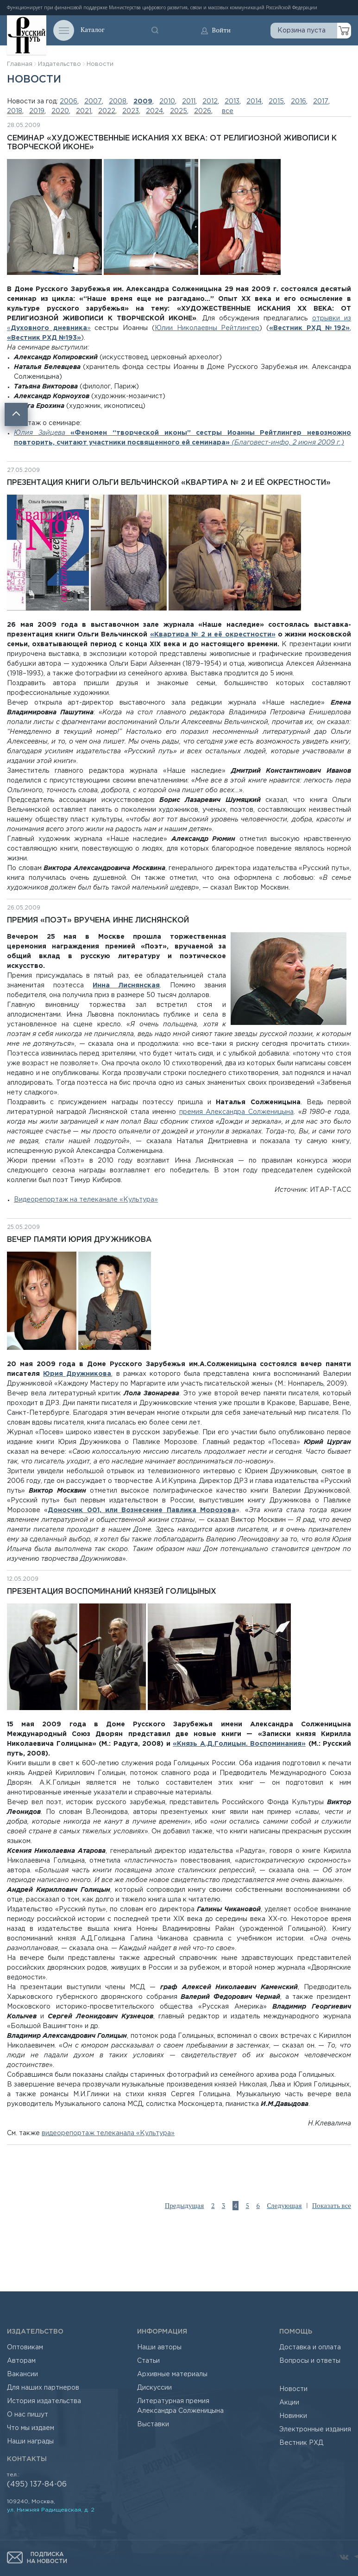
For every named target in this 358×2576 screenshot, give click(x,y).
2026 (202, 111)
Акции (289, 2402)
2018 (14, 111)
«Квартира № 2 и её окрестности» (213, 634)
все (227, 111)
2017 (320, 101)
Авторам (21, 2361)
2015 (276, 101)
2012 (210, 101)
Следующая (284, 2205)
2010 (167, 101)
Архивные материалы (172, 2374)
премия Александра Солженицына (236, 1112)
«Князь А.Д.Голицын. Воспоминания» (239, 1744)
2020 (60, 111)
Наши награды (30, 2441)
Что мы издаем (30, 2428)
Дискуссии (154, 2388)
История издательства (44, 2401)
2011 (188, 101)
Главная (19, 64)
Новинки (293, 2416)
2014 (254, 101)
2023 (130, 111)
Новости (100, 64)
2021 (83, 111)
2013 (232, 101)
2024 (154, 111)
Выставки (153, 2424)
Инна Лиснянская (126, 985)
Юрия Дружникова (77, 1374)
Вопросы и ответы (309, 2361)
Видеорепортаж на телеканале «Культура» (86, 1199)
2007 (93, 101)
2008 (117, 101)
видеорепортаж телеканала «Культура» (108, 2133)
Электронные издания (315, 2429)
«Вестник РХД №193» (44, 338)
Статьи (148, 2361)
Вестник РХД (301, 2443)
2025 (178, 111)
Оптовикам (25, 2347)
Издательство (59, 64)
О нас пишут (27, 2414)
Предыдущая (184, 2205)
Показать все (331, 2205)
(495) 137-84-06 (37, 2484)
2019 (36, 111)
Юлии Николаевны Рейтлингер (207, 328)
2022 (106, 111)
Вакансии (22, 2374)
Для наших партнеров (43, 2388)
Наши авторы (159, 2347)
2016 (298, 101)
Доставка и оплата (310, 2347)
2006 (68, 101)
